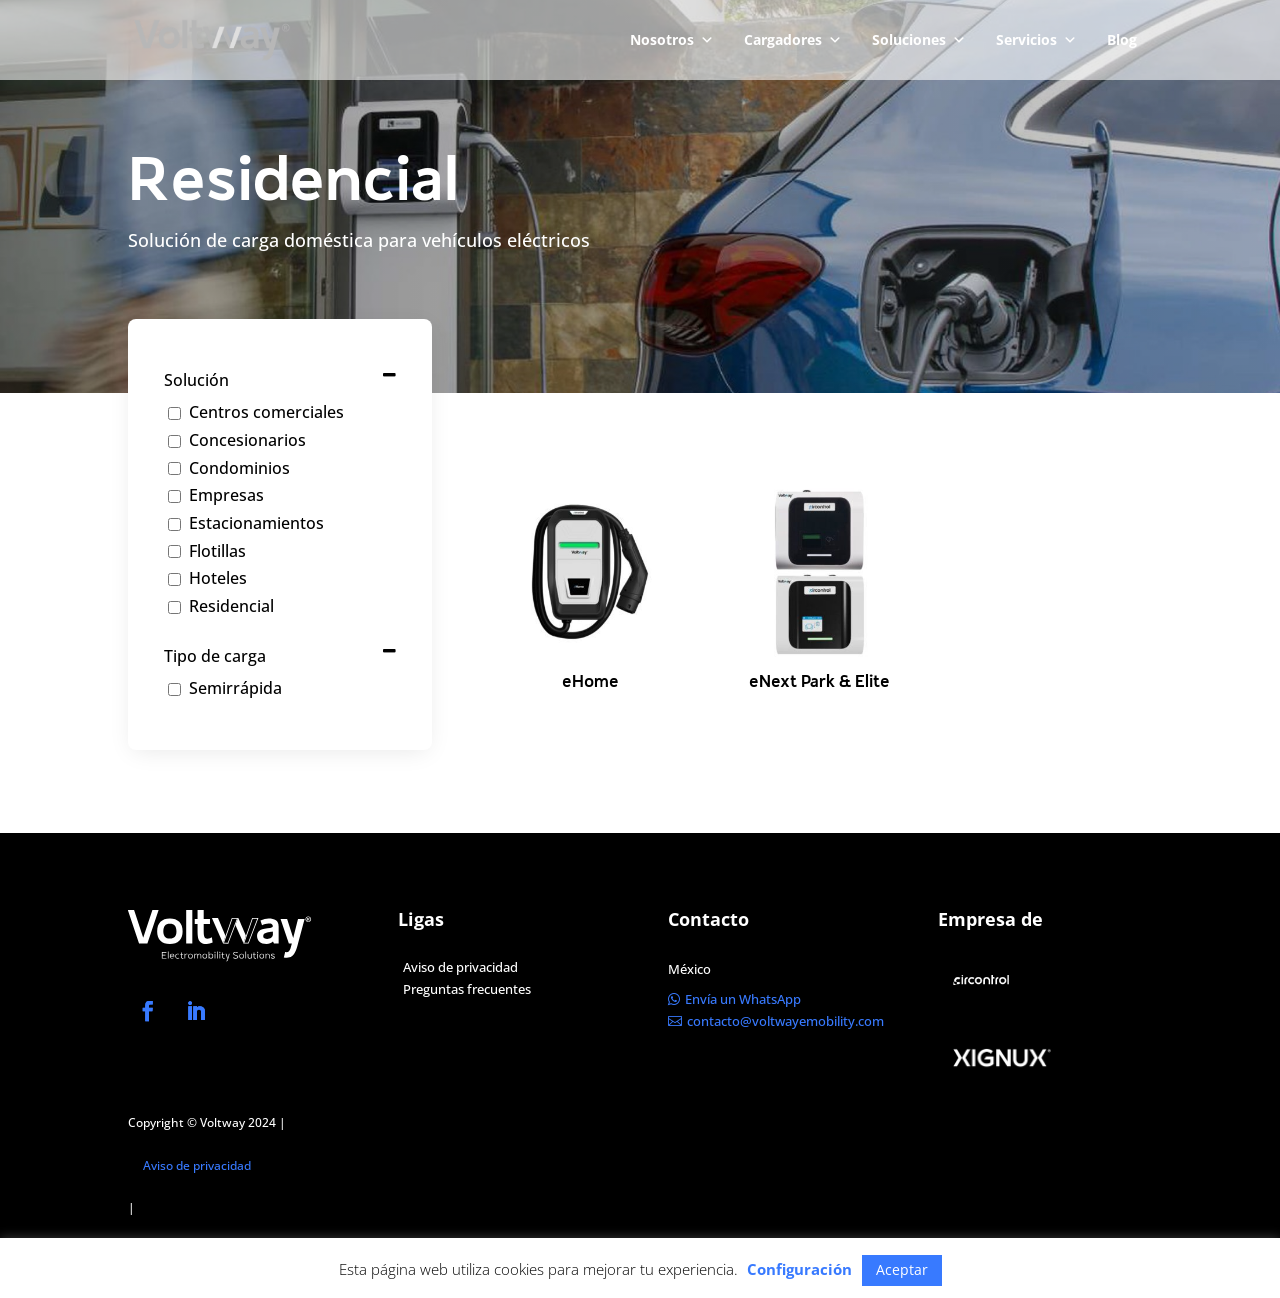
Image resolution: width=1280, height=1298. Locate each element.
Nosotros (672, 40)
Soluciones (919, 40)
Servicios (1036, 40)
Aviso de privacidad (197, 1165)
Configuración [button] (799, 1269)
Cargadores (793, 40)
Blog (1122, 39)
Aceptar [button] (902, 1269)
